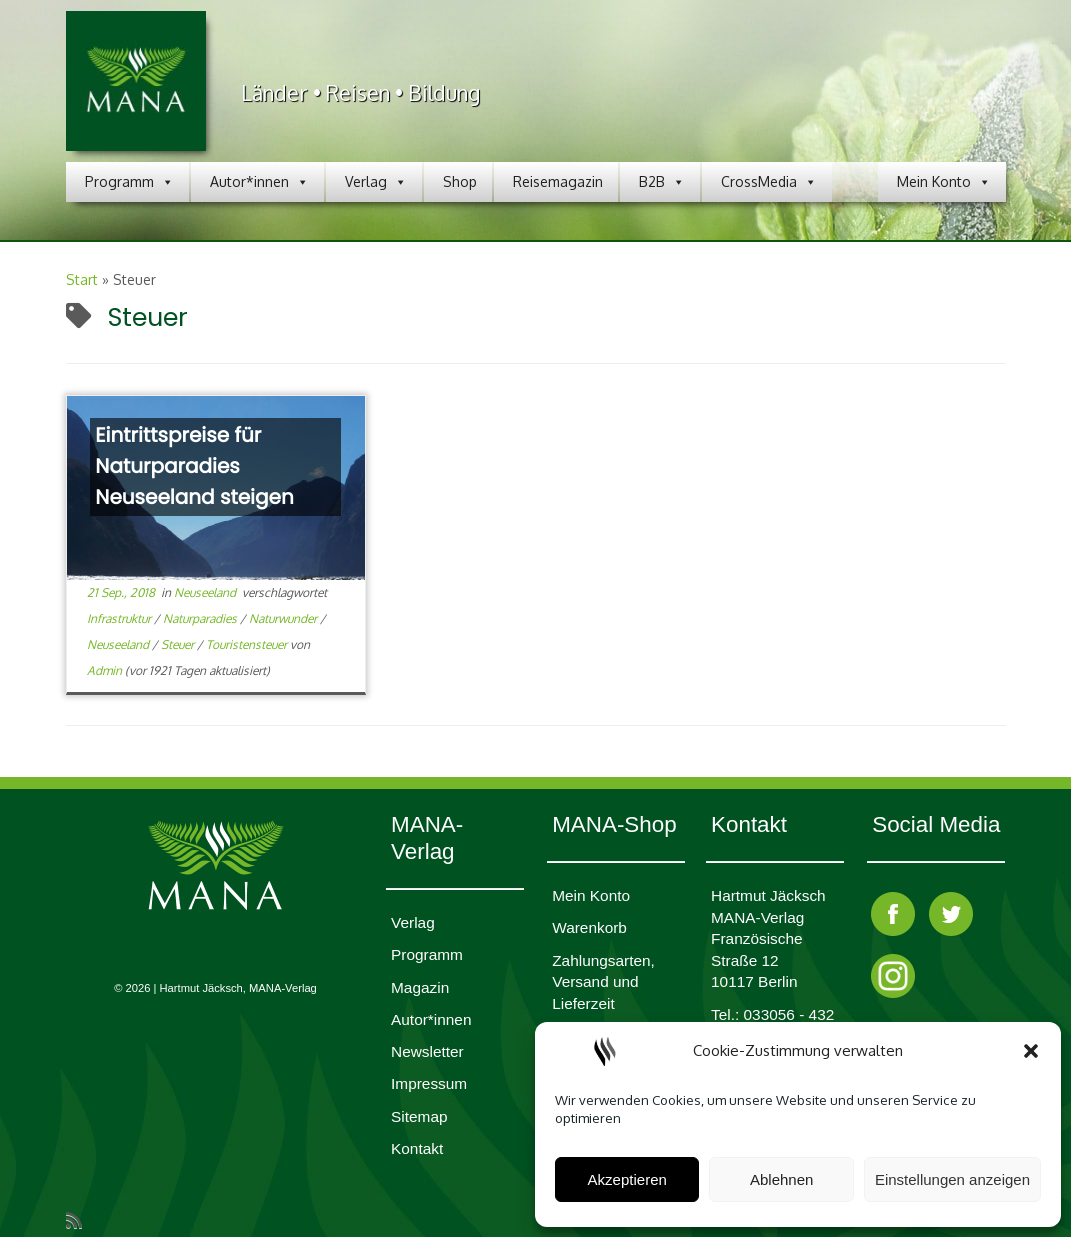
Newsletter (427, 1051)
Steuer (179, 644)
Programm (129, 182)
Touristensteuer (248, 644)
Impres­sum (429, 1083)
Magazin (420, 987)
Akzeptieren (627, 1179)
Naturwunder (284, 618)
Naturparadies (201, 618)
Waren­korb (589, 927)
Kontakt (417, 1148)
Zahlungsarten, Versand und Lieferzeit (603, 982)
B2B (662, 182)
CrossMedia (769, 182)
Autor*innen (259, 182)
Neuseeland (206, 592)
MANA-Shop (614, 824)
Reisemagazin (558, 181)
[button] (1031, 1051)
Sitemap (419, 1116)
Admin (104, 670)
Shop (460, 181)
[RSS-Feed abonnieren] (80, 1220)
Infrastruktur (120, 618)
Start (82, 279)
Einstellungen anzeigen (952, 1179)
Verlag (376, 182)
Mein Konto (944, 182)
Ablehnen (781, 1179)
